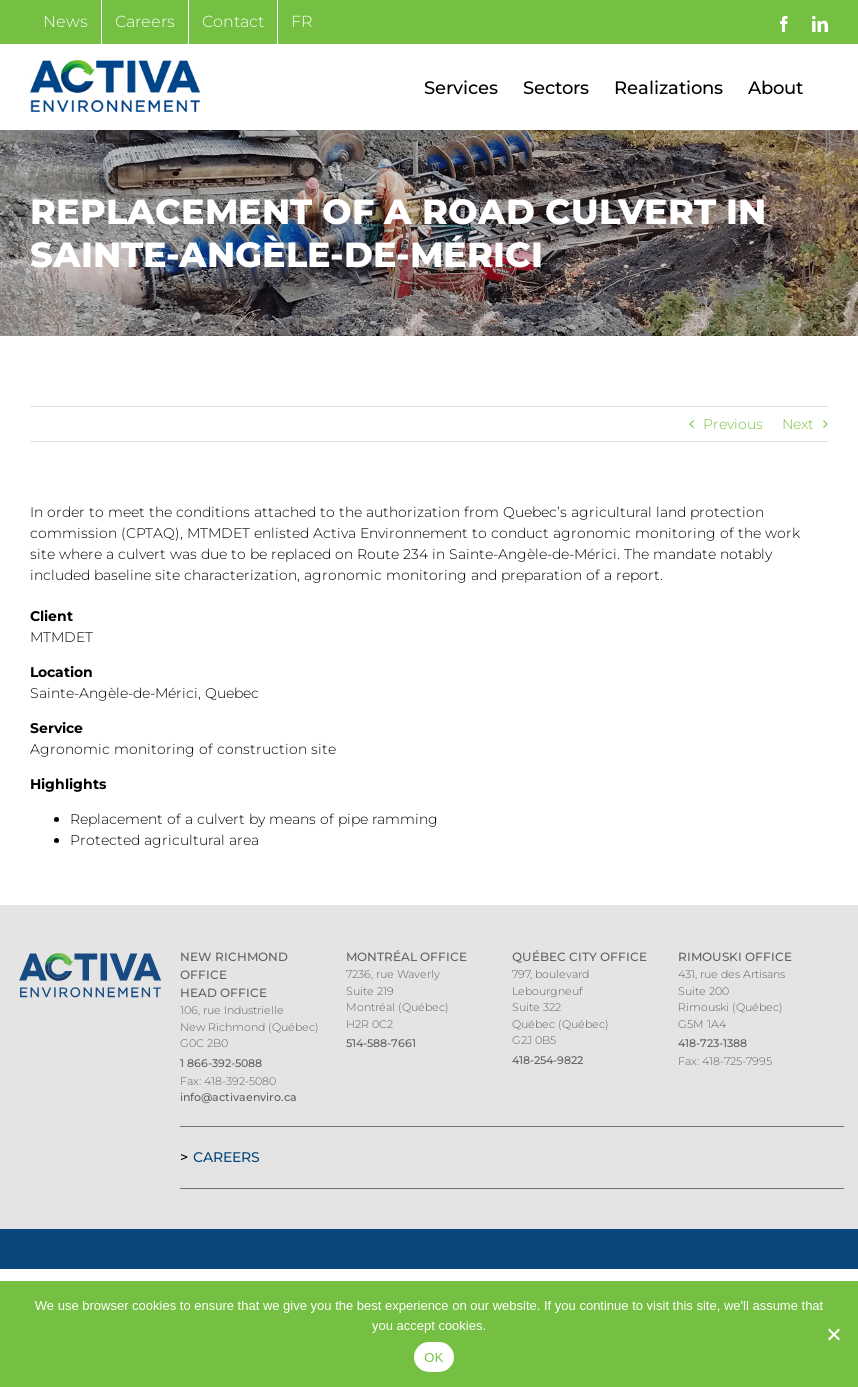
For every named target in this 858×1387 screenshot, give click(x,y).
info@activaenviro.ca (238, 1097)
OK (433, 1357)
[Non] (833, 1334)
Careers (226, 1157)
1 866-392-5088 (221, 1063)
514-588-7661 (381, 1043)
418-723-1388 (712, 1043)
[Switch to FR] (302, 22)
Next (798, 424)
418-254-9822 (547, 1060)
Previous (733, 424)
